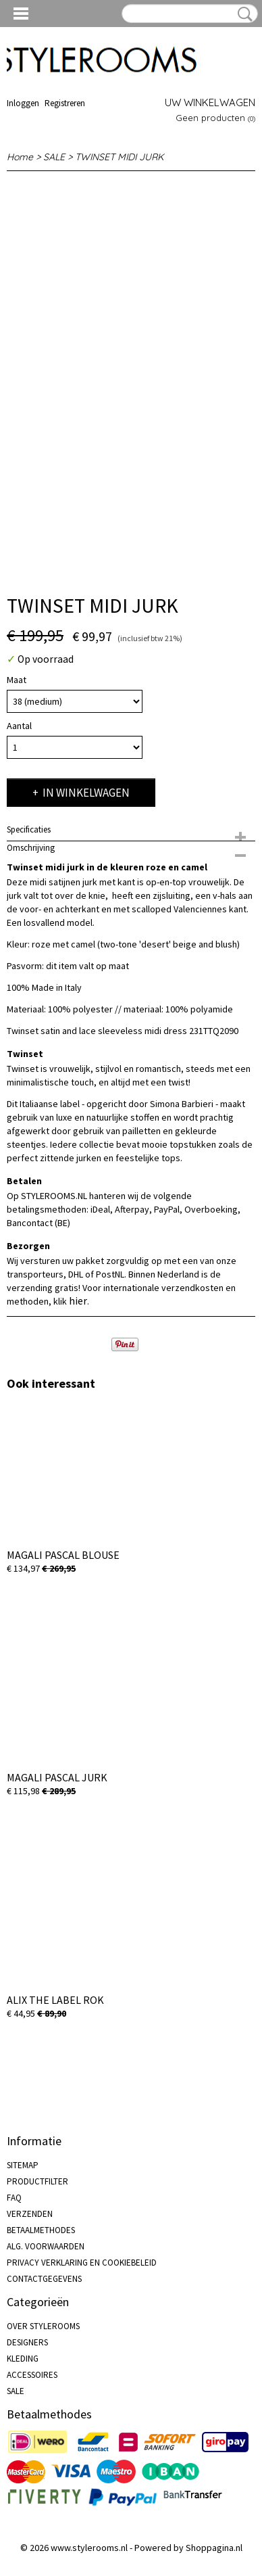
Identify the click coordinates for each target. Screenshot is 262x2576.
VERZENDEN (30, 2214)
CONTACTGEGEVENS (44, 2279)
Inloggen (23, 103)
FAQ (14, 2197)
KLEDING (22, 2358)
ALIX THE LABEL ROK (55, 2000)
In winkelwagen (86, 792)
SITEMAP (22, 2165)
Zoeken (242, 14)
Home (20, 157)
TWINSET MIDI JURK (119, 157)
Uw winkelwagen (210, 102)
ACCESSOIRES (32, 2375)
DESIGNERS (27, 2342)
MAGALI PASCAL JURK (57, 1777)
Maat (16, 680)
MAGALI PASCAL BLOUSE (63, 1555)
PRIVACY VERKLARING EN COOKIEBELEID (82, 2262)
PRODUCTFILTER (37, 2181)
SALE (54, 157)
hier (78, 1300)
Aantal (19, 726)
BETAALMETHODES (41, 2230)
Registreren (65, 103)
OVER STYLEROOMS (43, 2326)
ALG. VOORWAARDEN (45, 2246)
